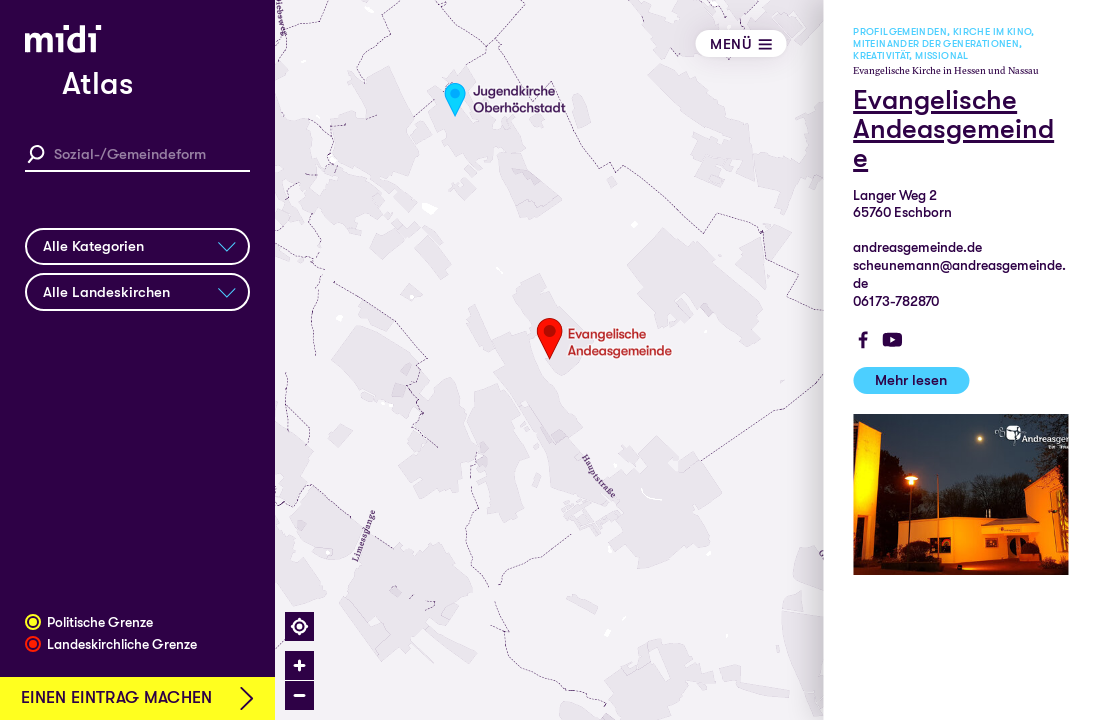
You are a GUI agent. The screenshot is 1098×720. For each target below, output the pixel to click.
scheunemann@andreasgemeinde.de (959, 274)
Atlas (97, 84)
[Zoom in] (299, 665)
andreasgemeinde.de (917, 247)
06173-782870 (896, 301)
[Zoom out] (299, 695)
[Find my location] (299, 626)
